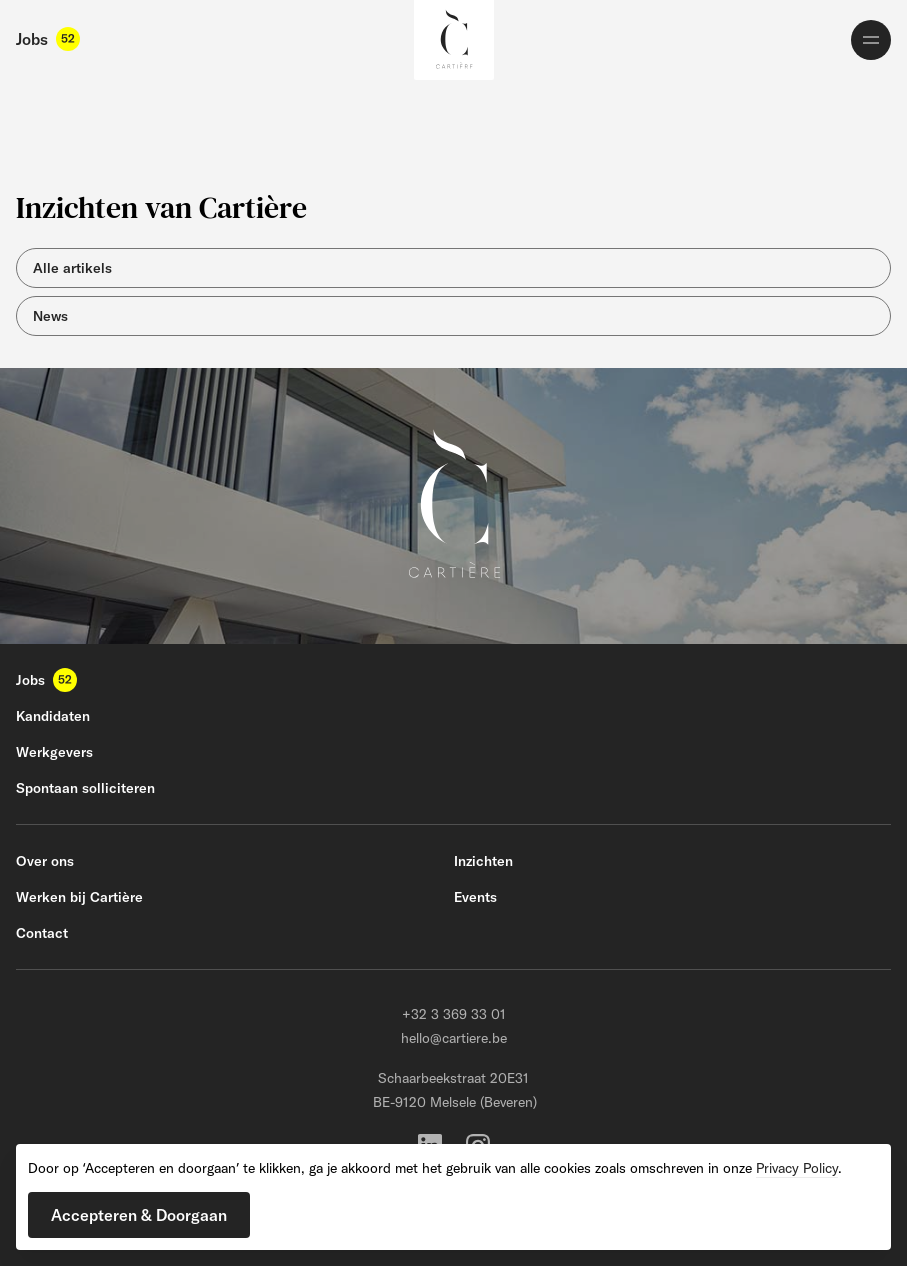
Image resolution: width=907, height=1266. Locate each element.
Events (475, 897)
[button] (139, 1215)
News (50, 316)
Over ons (45, 861)
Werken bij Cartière (79, 897)
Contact (42, 933)
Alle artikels (72, 268)
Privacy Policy (797, 1168)
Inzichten (483, 861)
